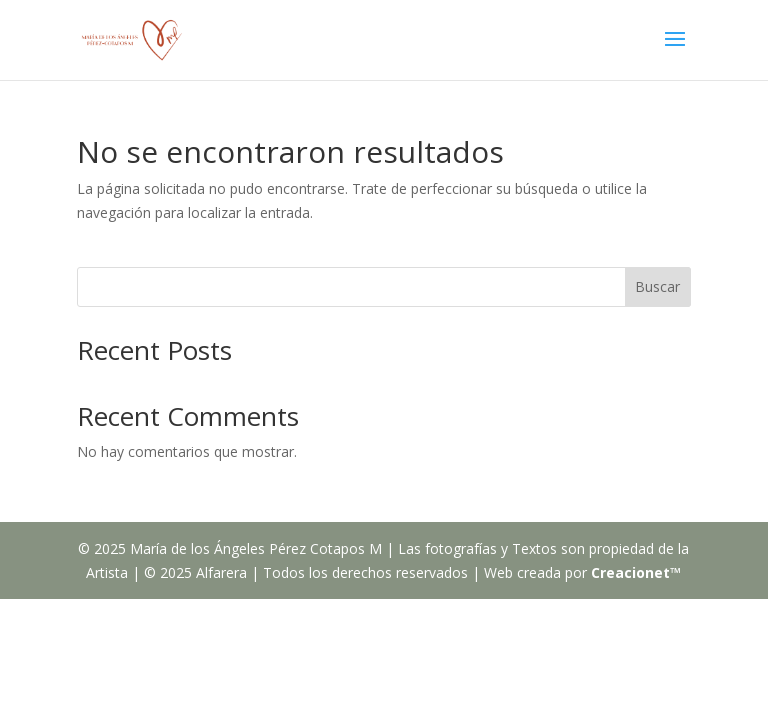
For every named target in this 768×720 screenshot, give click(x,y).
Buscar (657, 286)
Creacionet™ (636, 572)
